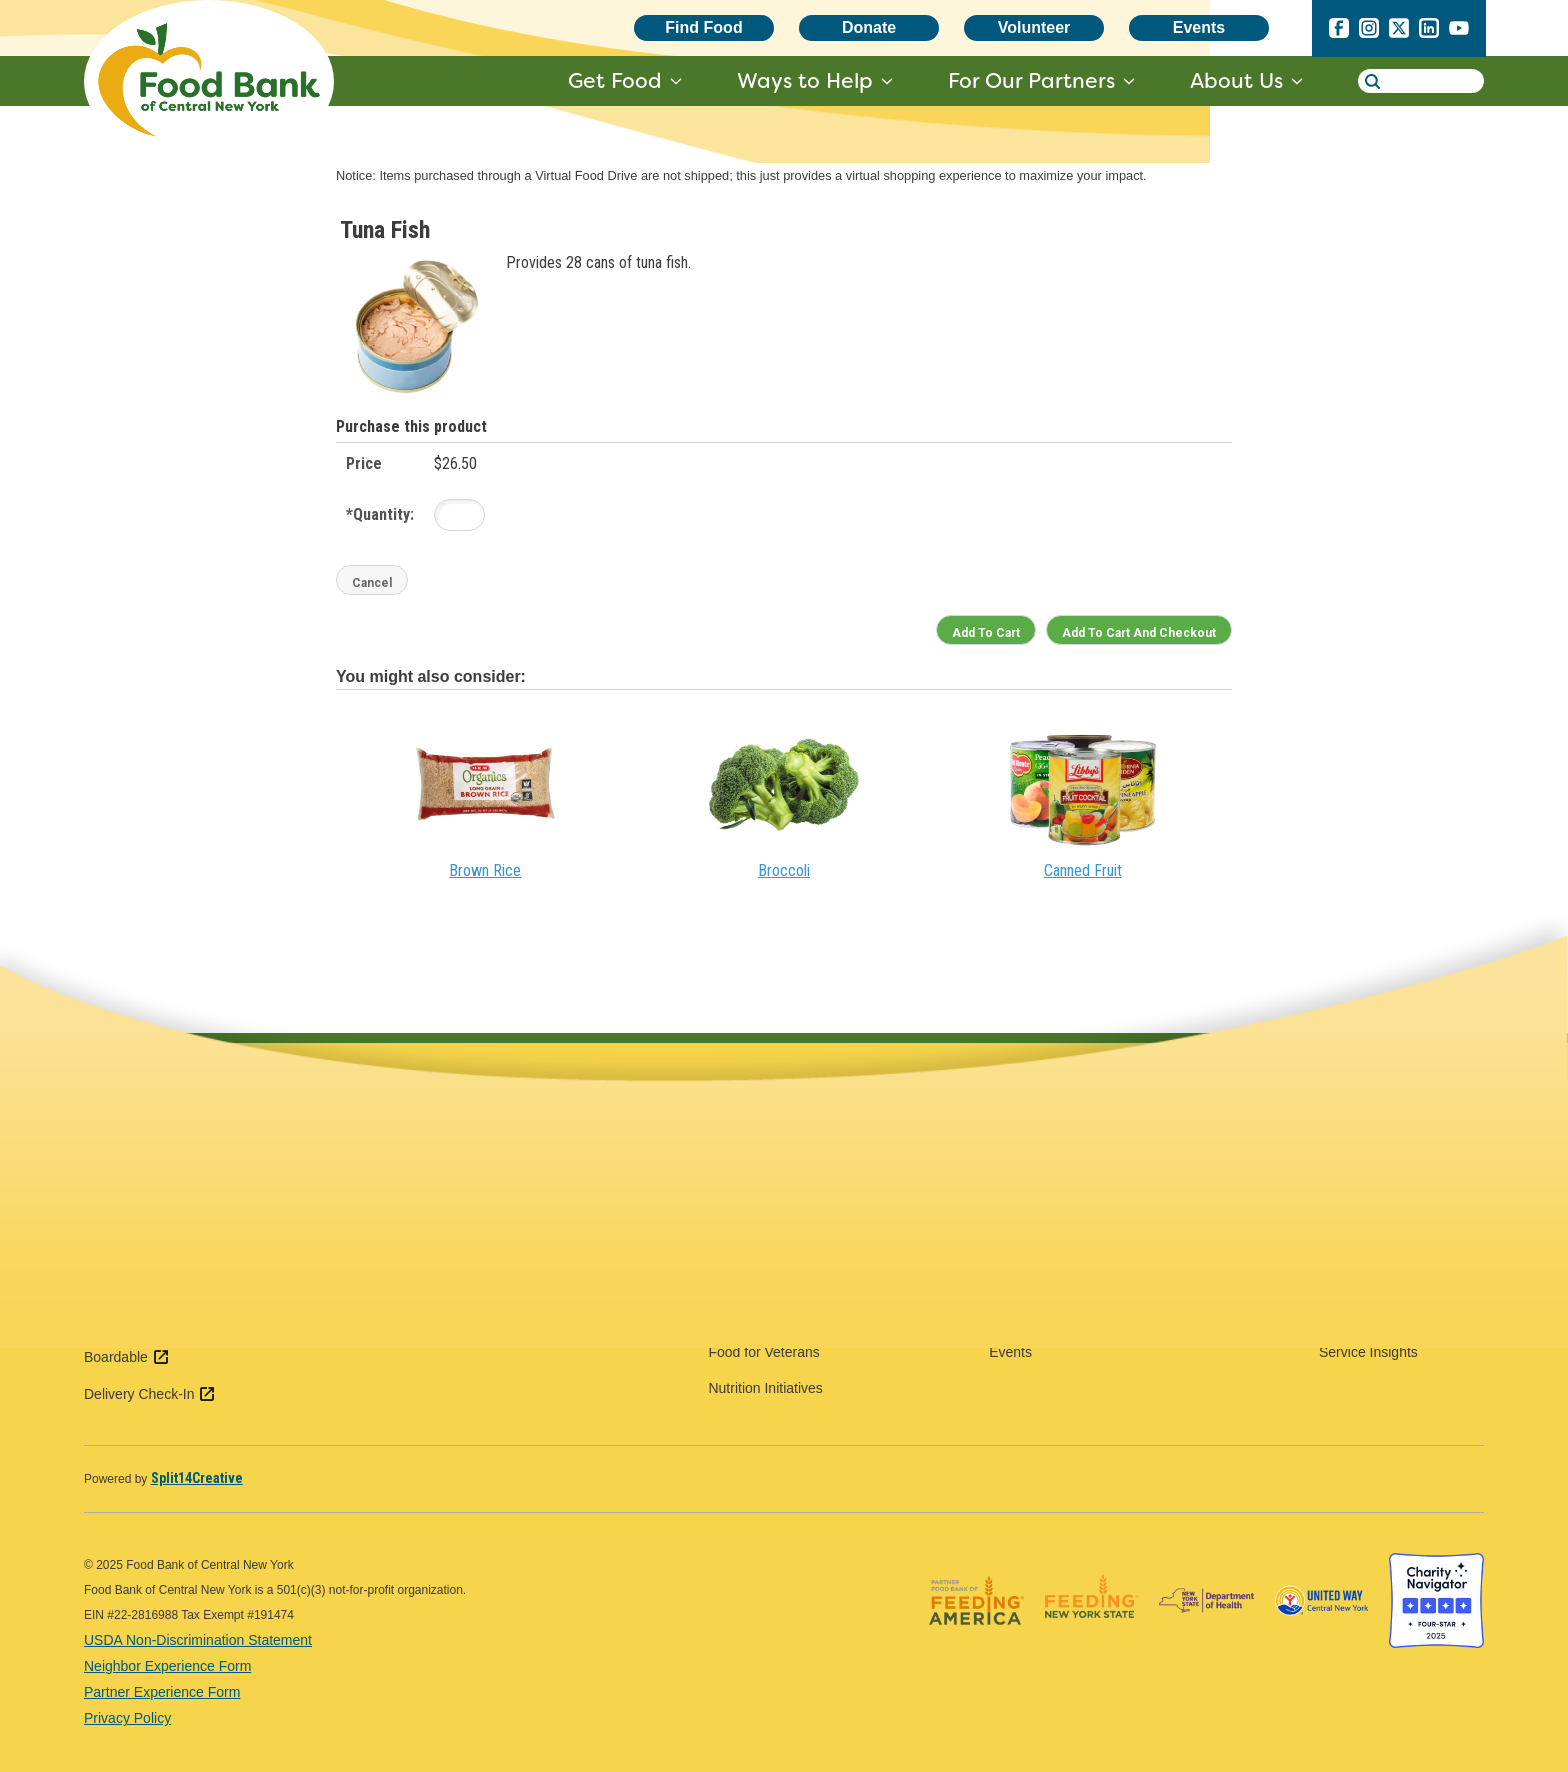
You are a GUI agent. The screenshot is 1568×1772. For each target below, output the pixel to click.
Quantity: (380, 514)
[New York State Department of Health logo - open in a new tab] (1206, 1642)
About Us (1236, 80)
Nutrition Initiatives (765, 1388)
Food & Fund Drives (1051, 1172)
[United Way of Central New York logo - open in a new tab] (1321, 1642)
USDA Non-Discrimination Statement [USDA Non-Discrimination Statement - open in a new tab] (198, 1640)
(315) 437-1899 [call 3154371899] (176, 1188)
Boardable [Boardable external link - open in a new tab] (127, 1357)
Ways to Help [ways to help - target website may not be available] (805, 80)
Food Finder (745, 1136)
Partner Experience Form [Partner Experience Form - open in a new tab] (162, 1692)
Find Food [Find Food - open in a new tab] (703, 27)
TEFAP (1341, 1280)
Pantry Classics (1037, 1280)
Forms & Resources (1381, 1208)
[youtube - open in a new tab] (1459, 32)
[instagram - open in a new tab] (1369, 32)
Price (364, 463)
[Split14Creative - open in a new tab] (197, 1478)
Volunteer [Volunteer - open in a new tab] (1034, 27)
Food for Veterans (763, 1352)
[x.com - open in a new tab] (1399, 32)
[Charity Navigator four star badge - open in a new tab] (1436, 1642)
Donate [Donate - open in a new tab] (869, 27)
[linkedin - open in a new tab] (1429, 32)
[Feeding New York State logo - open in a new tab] (1091, 1642)
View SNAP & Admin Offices (471, 1253)
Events (1199, 27)
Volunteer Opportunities (1062, 1136)
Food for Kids (749, 1316)
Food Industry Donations (1065, 1244)
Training (1344, 1172)
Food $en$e (745, 1172)
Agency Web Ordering (1387, 1136)
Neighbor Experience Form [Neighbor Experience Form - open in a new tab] (167, 1666)
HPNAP (1343, 1244)
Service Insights (1368, 1352)
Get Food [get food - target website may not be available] (615, 80)
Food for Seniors (760, 1280)
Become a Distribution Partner (1082, 1316)
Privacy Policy (127, 1718)
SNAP (727, 1208)
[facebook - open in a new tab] (1339, 32)
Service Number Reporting (1401, 1316)
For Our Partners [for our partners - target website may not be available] (1031, 80)
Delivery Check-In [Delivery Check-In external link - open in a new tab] (150, 1394)
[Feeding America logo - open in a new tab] (976, 1642)
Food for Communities (777, 1244)
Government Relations (1058, 1208)
